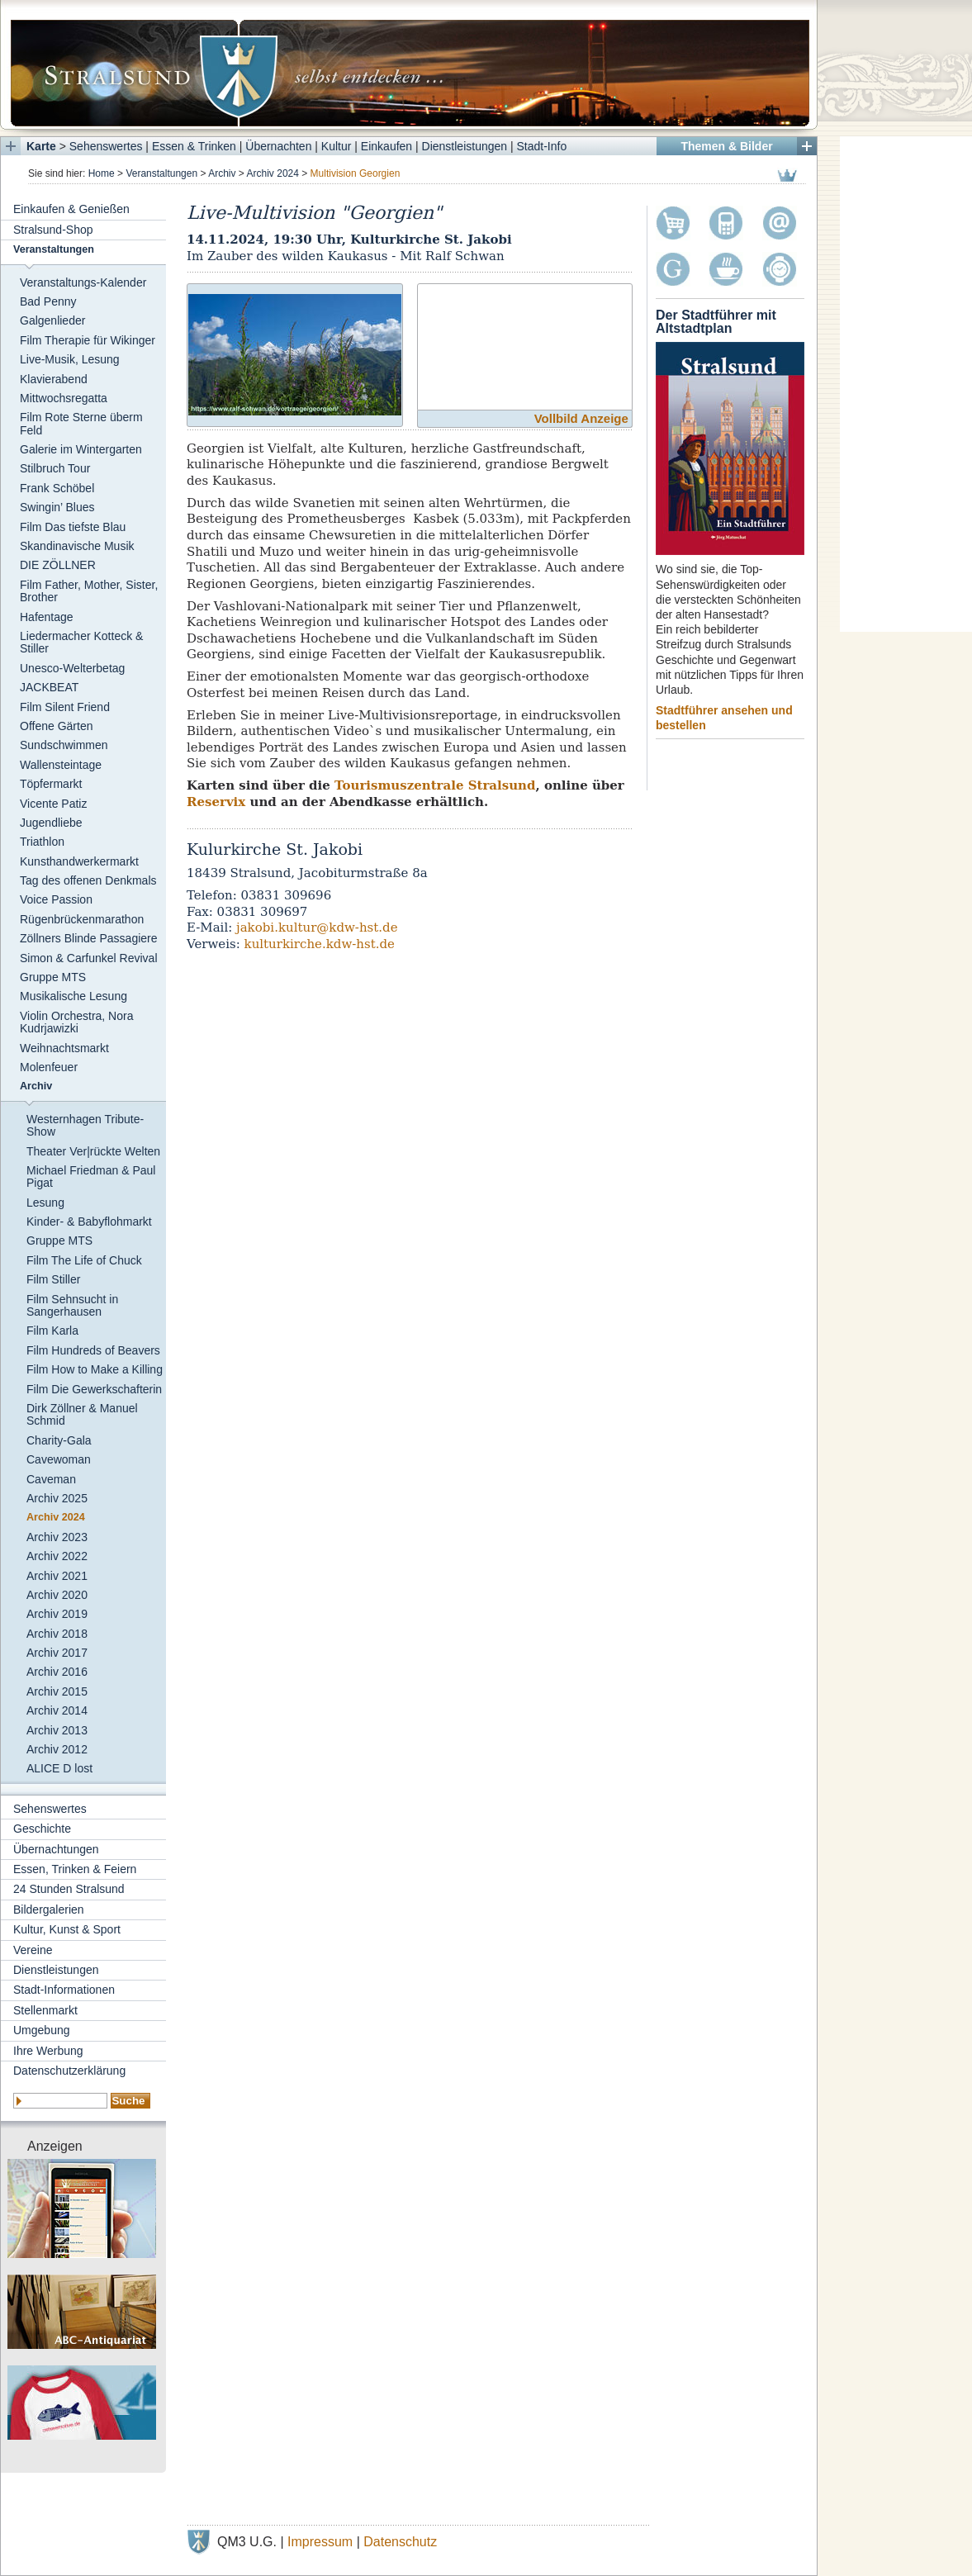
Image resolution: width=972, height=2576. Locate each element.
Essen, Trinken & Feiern (74, 1869)
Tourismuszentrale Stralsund (434, 785)
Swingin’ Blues (57, 507)
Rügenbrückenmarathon (82, 919)
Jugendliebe (51, 822)
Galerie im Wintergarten (81, 449)
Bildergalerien (48, 1909)
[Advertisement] (906, 384)
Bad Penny (48, 301)
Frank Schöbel (57, 488)
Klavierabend (54, 379)
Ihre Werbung (48, 2050)
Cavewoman (58, 1459)
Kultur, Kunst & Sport (67, 1929)
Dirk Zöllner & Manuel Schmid (82, 1414)
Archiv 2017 (57, 1652)
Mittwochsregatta (63, 398)
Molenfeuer (49, 1067)
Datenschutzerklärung (69, 2070)
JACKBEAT (49, 687)
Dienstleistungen (465, 146)
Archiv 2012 (57, 1749)
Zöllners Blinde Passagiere (89, 938)
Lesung (45, 1202)
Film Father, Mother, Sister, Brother (89, 591)
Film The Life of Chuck (84, 1260)
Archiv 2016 (57, 1671)
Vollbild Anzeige (581, 418)
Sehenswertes (106, 146)
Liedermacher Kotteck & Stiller (81, 642)
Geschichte (42, 1828)
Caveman (51, 1479)
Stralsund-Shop (53, 229)
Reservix (216, 802)
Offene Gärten (56, 726)
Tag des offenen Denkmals (88, 880)
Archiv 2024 (273, 173)
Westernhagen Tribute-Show (85, 1125)
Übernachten (278, 146)
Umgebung (41, 2030)
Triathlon (42, 841)
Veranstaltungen (161, 173)
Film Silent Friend (65, 707)
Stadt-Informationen (64, 1989)
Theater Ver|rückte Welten (93, 1151)
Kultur (336, 146)
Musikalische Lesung (73, 996)
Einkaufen (386, 146)
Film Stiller (53, 1279)
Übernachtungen (56, 1849)
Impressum (320, 2542)
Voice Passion (56, 899)
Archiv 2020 (57, 1594)
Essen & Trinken (194, 146)
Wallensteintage (61, 764)
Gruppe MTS (53, 977)
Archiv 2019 (57, 1613)
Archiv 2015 (57, 1691)
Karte (41, 146)
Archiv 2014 (57, 1710)
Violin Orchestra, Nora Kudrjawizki (76, 1022)
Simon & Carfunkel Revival (89, 958)
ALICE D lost (59, 1768)
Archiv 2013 (57, 1730)
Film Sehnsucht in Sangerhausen (72, 1305)
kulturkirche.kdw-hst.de (319, 944)
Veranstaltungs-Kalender (83, 282)
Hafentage (46, 617)
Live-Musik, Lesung (70, 359)
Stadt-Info (542, 146)
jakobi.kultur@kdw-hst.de (317, 927)
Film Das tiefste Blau (73, 527)
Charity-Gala (59, 1440)
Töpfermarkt (51, 783)
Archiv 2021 (57, 1575)
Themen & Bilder (726, 146)
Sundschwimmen (64, 745)
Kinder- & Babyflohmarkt (89, 1221)
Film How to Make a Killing (94, 1369)
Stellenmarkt (45, 2010)
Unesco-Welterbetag (72, 668)
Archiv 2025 (57, 1498)
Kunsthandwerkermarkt (79, 861)
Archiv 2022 (57, 1556)
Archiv (221, 173)
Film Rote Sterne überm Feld (81, 423)
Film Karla (52, 1330)
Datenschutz (400, 2542)
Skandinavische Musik (77, 546)
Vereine (32, 1950)
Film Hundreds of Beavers (93, 1350)
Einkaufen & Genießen (71, 209)
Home (101, 173)
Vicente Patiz (53, 803)
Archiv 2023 (57, 1537)
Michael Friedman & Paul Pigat (90, 1176)
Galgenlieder (52, 320)
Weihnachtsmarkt (64, 1048)
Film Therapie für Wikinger (87, 340)
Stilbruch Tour (55, 468)
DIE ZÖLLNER (58, 565)
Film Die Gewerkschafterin (94, 1389)
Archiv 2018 (57, 1633)
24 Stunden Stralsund (69, 1888)
